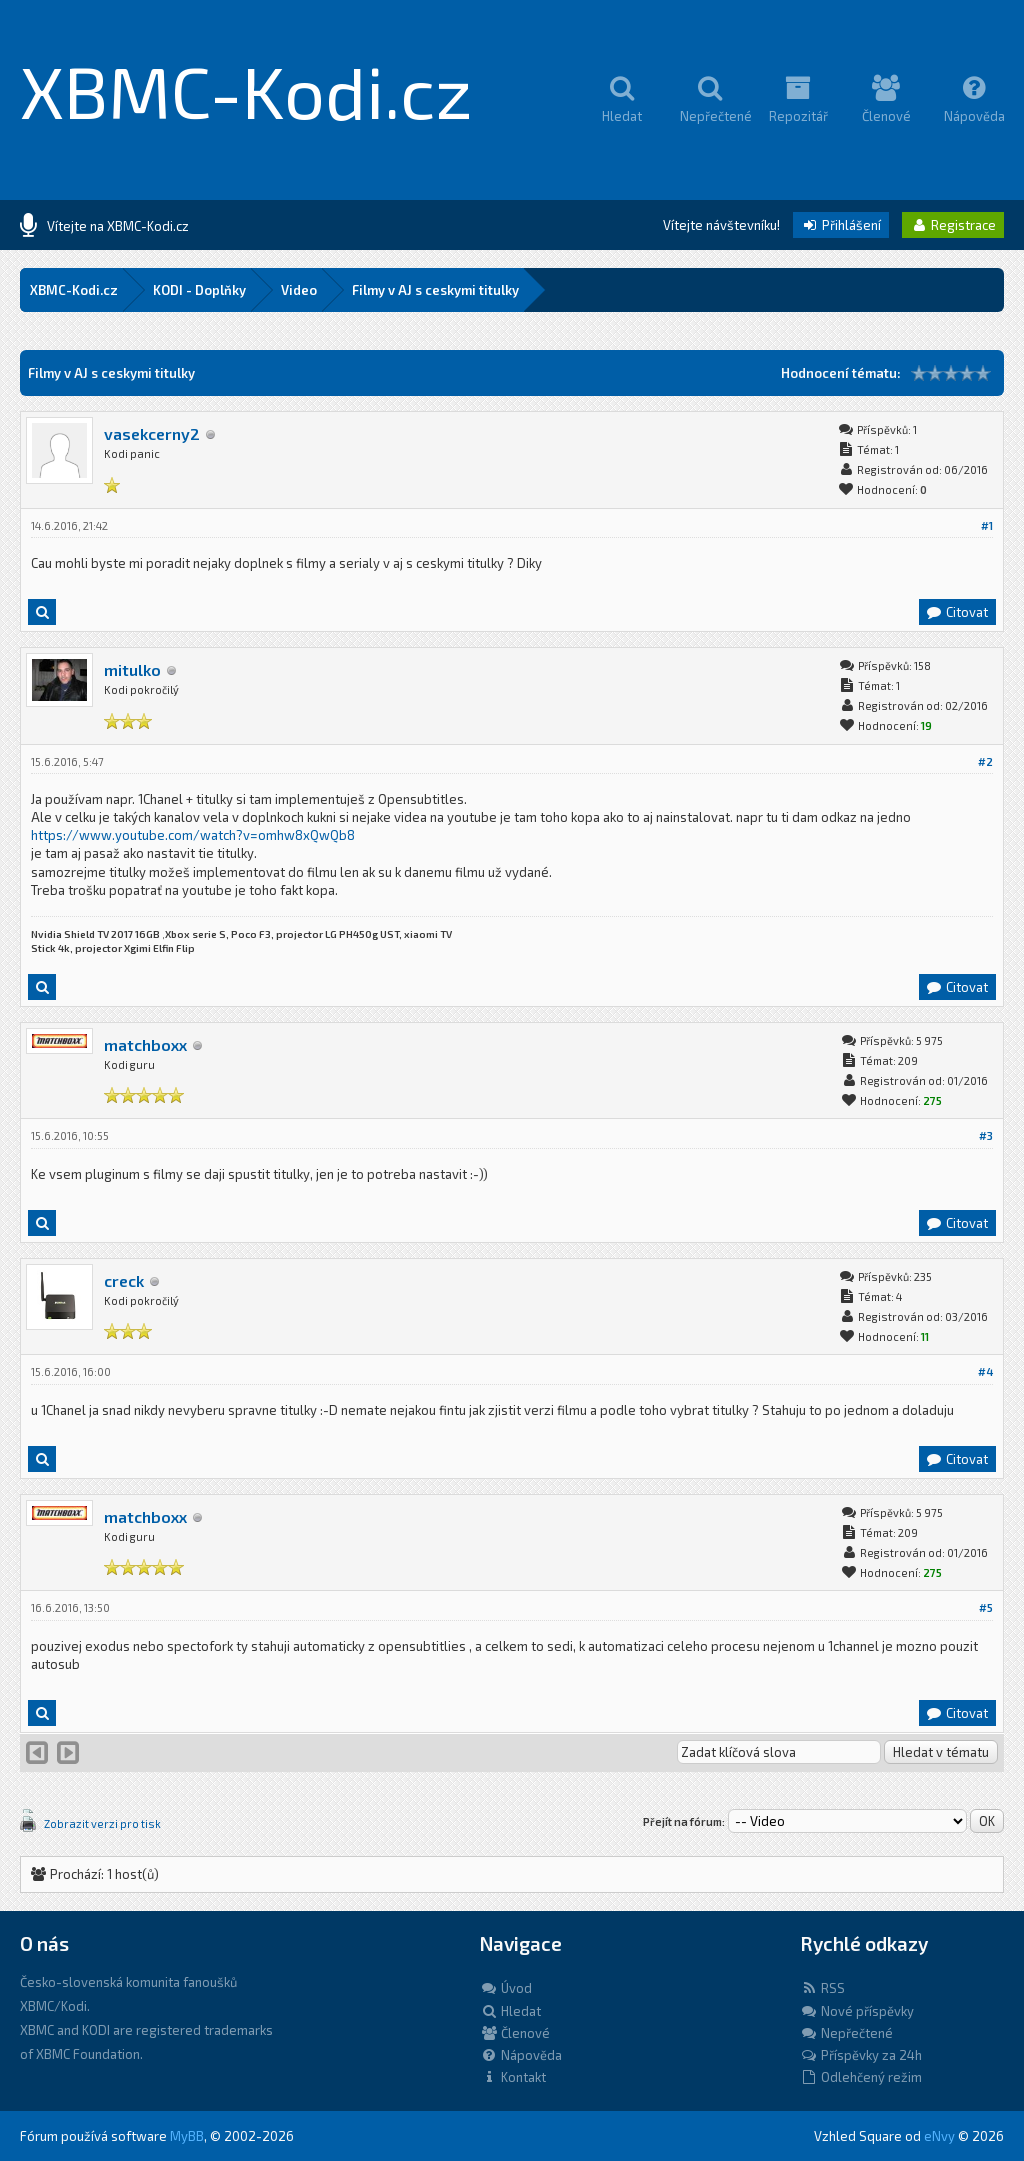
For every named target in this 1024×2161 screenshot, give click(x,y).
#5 (986, 1607)
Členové (515, 2033)
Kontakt (513, 2077)
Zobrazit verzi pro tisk (102, 1823)
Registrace (953, 225)
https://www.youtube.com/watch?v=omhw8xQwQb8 (193, 835)
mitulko (132, 669)
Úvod (506, 1988)
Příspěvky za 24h (861, 2055)
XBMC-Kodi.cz (246, 90)
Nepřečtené (846, 2033)
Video (299, 290)
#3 (986, 1135)
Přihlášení (841, 225)
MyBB (187, 2136)
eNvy (939, 2136)
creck (124, 1280)
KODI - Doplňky (199, 290)
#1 (987, 525)
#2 (985, 761)
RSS (822, 1988)
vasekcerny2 (152, 433)
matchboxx (145, 1044)
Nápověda (521, 2055)
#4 (985, 1371)
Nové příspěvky (857, 2011)
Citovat (956, 612)
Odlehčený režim (861, 2077)
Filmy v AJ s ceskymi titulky (435, 290)
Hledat (510, 2011)
